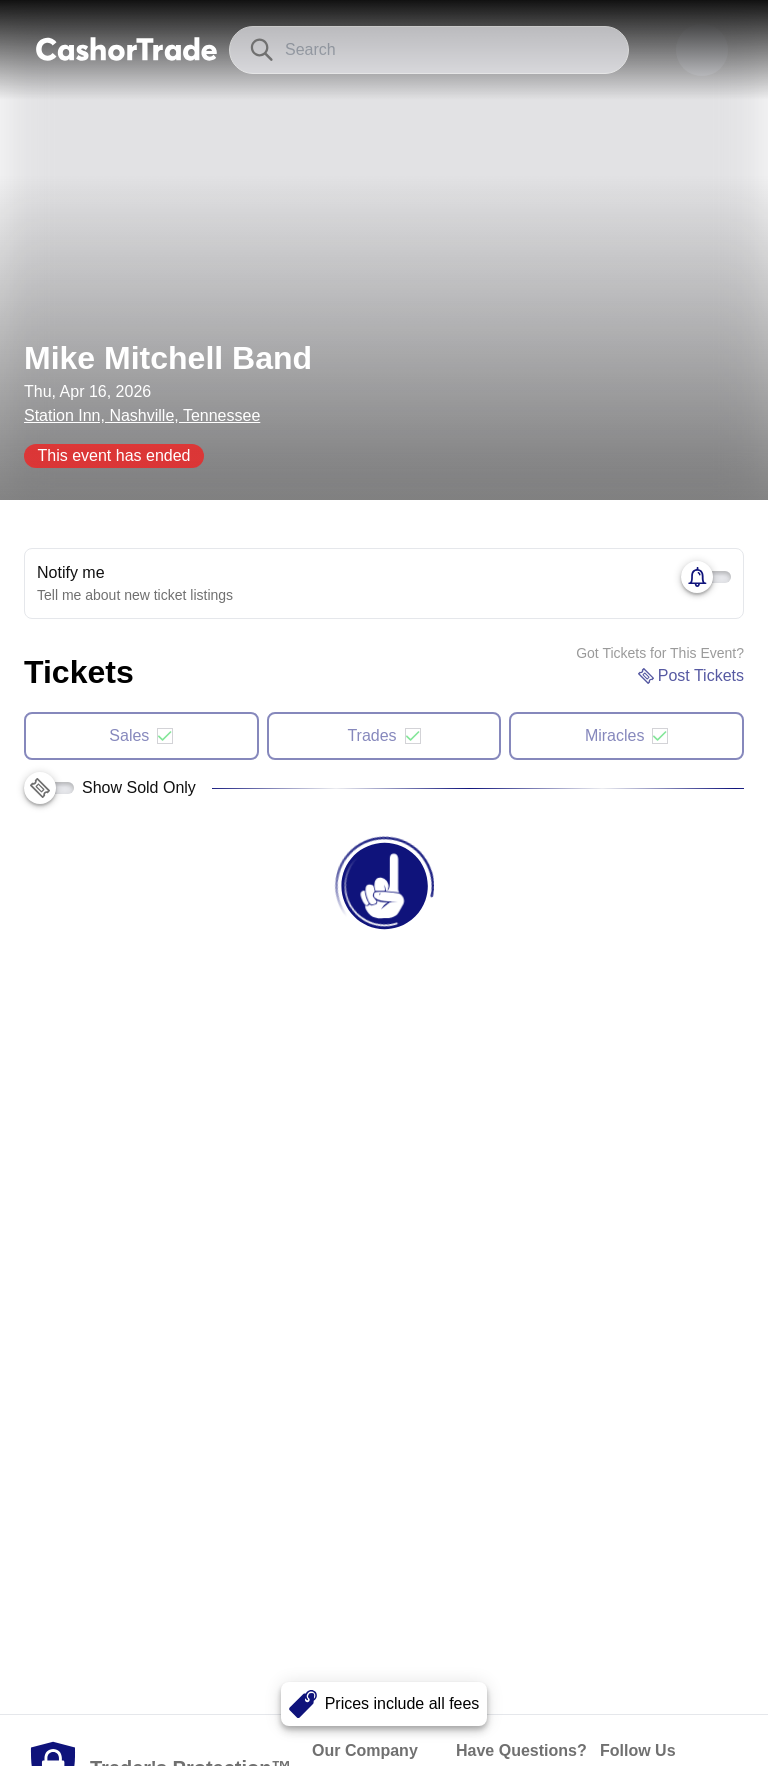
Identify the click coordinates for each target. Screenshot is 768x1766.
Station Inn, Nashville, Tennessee (142, 415)
